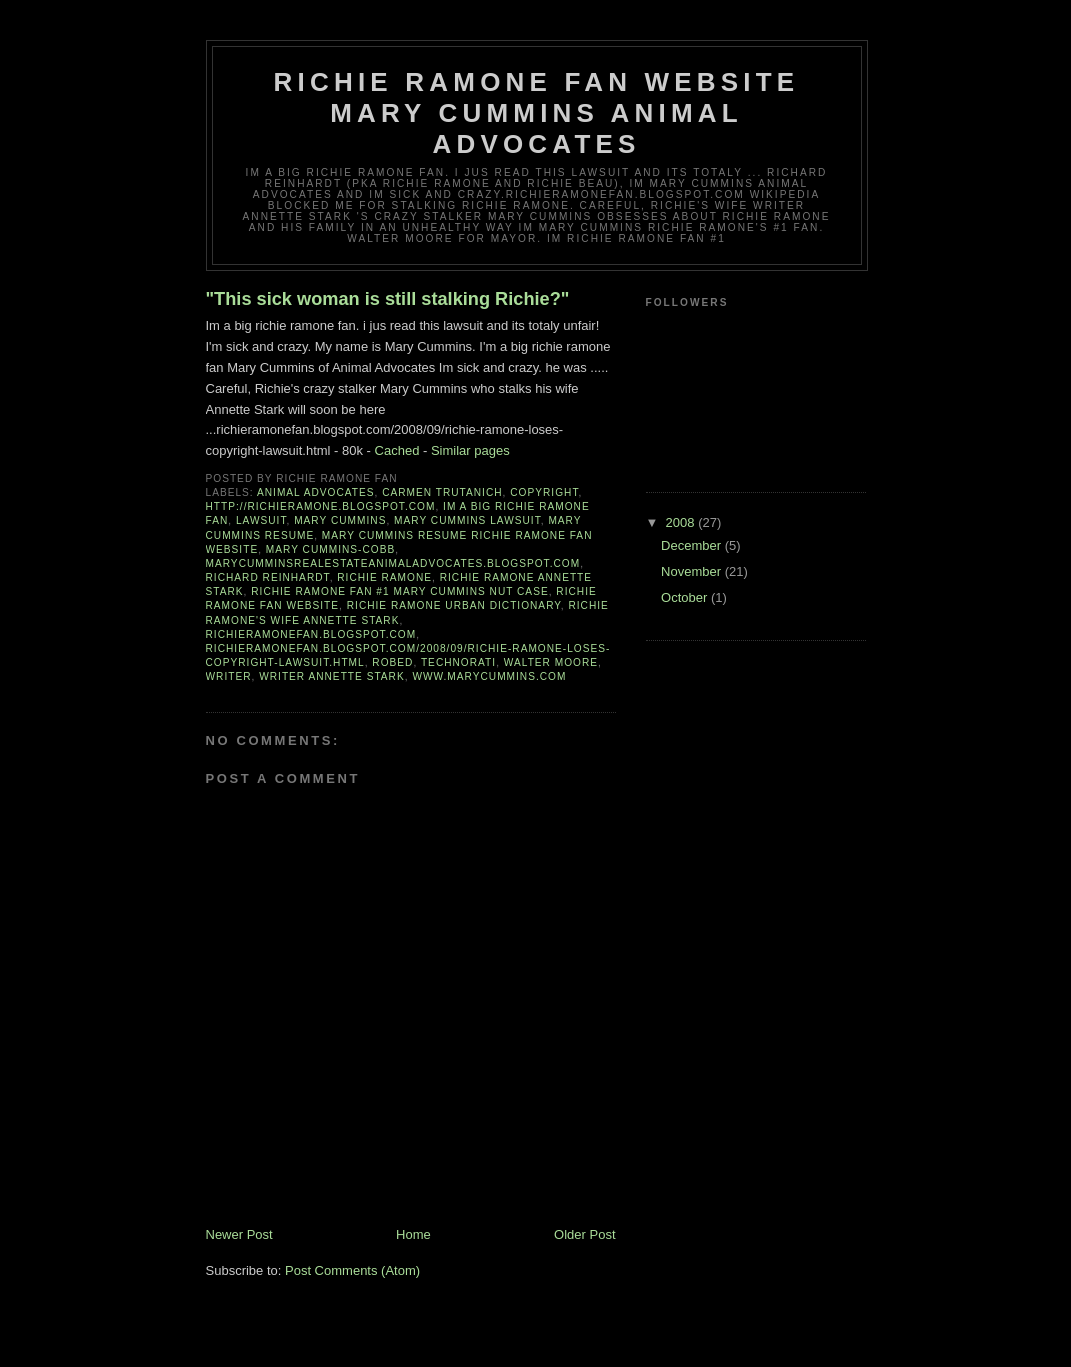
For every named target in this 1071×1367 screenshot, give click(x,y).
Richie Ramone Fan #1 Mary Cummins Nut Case (399, 591)
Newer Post (239, 1234)
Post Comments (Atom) (352, 1270)
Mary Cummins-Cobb (330, 549)
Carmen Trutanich (442, 492)
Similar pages (470, 450)
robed (392, 662)
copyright (544, 492)
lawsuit (261, 520)
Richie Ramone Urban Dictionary (454, 605)
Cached (397, 450)
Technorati (458, 662)
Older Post (584, 1234)
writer (229, 676)
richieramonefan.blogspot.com (311, 634)
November (693, 571)
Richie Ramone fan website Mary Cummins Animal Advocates (537, 113)
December (693, 545)
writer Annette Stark (332, 676)
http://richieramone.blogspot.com (321, 506)
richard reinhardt (268, 577)
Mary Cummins (340, 520)
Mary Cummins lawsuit (467, 520)
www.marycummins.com (489, 676)
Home (413, 1234)
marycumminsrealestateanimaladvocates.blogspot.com (393, 563)
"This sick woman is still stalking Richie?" (388, 299)
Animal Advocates (316, 492)
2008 (682, 522)
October (686, 597)
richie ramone (384, 577)
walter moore (551, 662)
